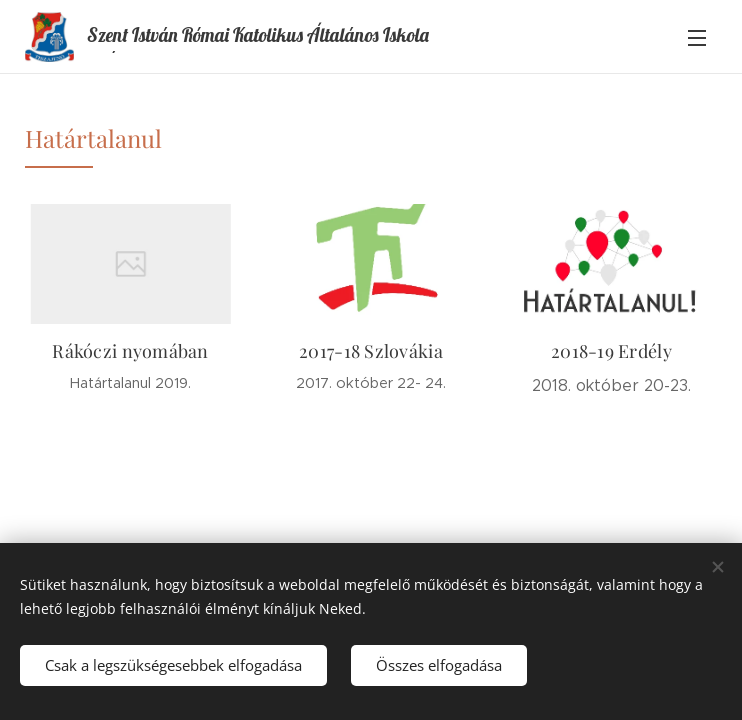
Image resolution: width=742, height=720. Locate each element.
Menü (697, 38)
